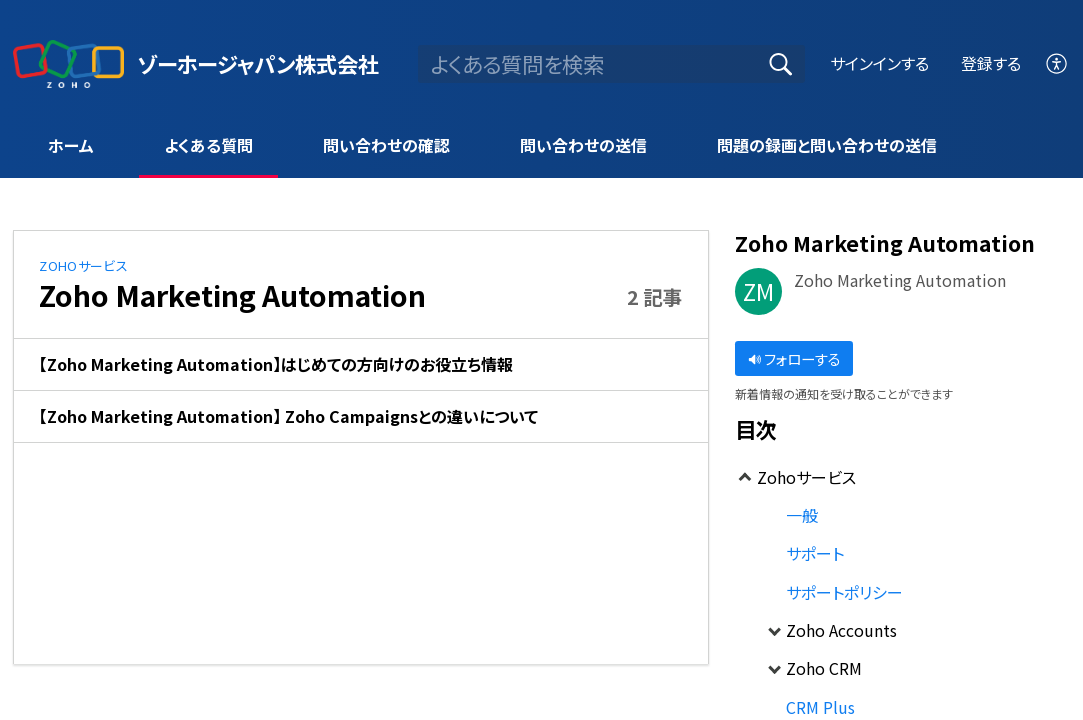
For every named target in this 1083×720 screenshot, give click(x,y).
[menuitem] (1057, 63)
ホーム (71, 145)
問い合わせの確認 (386, 145)
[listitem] (361, 365)
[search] (611, 64)
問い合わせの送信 (583, 145)
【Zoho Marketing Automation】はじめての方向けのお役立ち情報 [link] (276, 364)
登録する (991, 63)
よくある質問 (208, 145)
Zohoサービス (83, 265)
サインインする (879, 63)
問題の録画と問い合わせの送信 (827, 145)
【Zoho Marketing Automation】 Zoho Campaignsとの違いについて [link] (288, 416)
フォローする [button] (794, 358)
